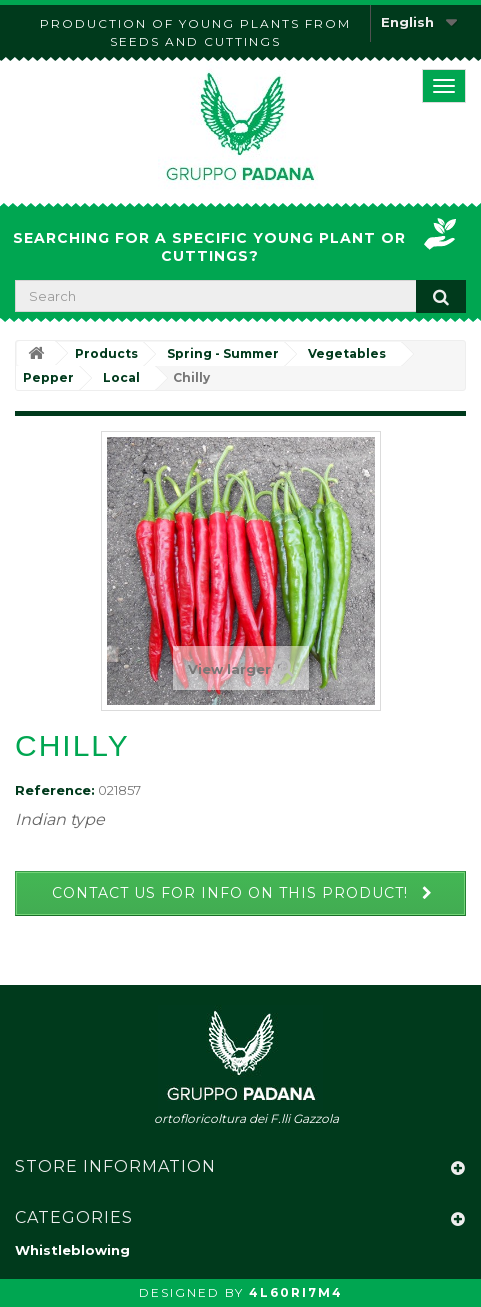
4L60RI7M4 (296, 1292)
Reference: (55, 790)
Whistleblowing (72, 1250)
